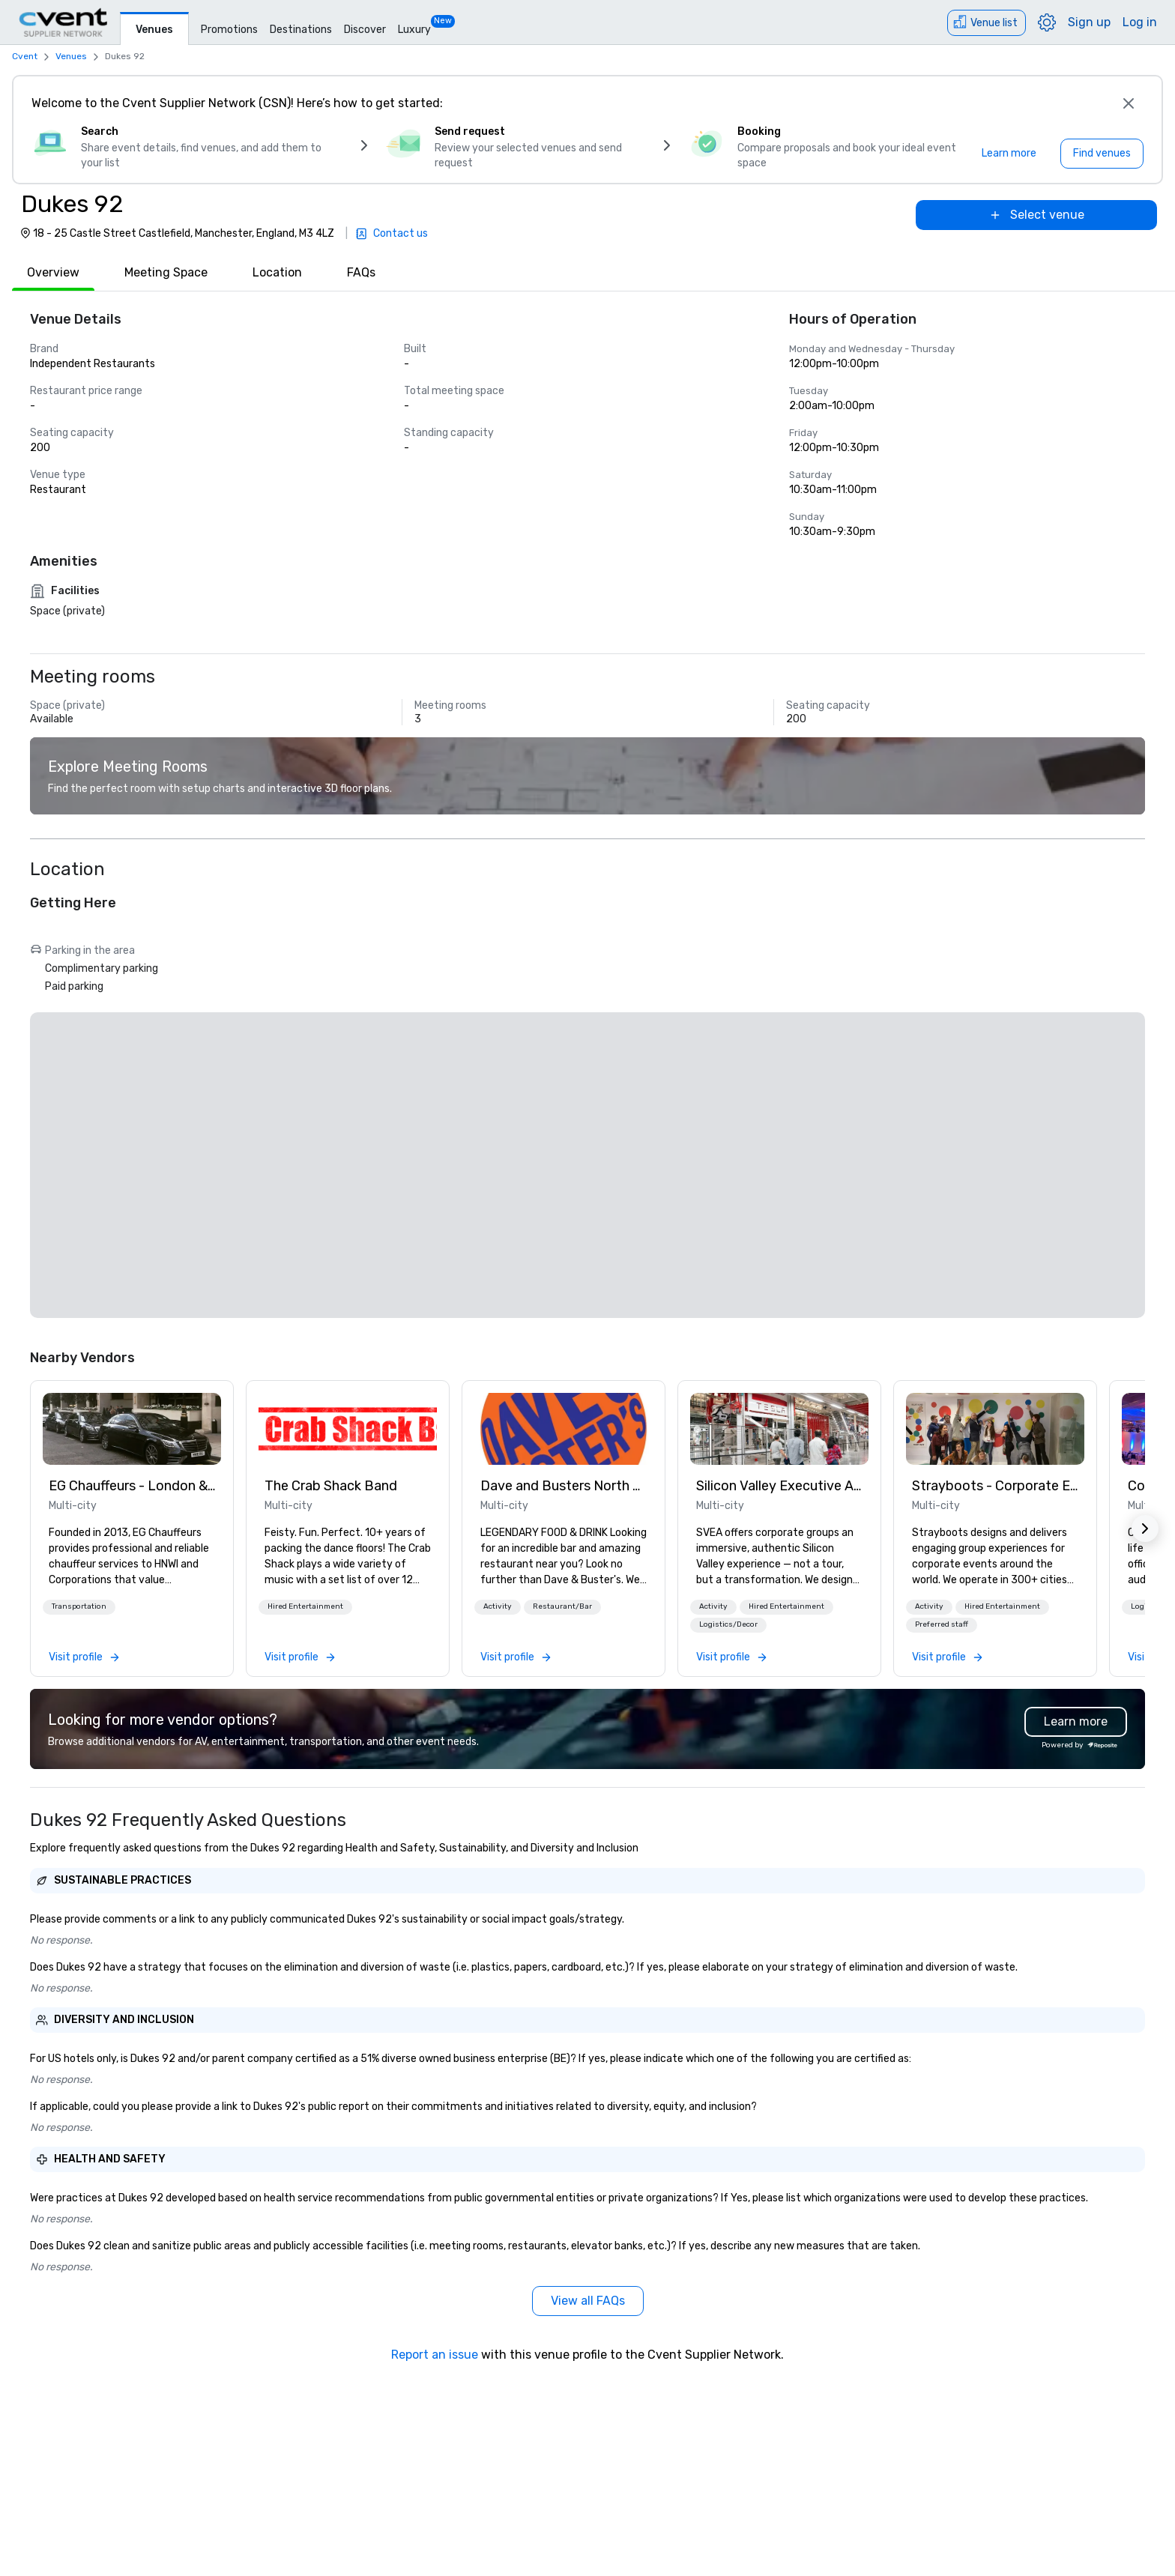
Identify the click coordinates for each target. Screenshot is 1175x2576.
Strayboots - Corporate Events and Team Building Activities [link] (995, 1486)
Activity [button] (497, 1606)
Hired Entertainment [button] (305, 1606)
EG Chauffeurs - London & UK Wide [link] (132, 1486)
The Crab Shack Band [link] (331, 1486)
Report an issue (434, 2354)
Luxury (414, 29)
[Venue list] (986, 23)
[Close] (1129, 103)
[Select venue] (1036, 215)
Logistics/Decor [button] (728, 1624)
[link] (132, 1429)
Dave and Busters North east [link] (563, 1486)
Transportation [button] (79, 1606)
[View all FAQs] (588, 2301)
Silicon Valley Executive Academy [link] (779, 1486)
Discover (365, 29)
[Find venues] (1102, 154)
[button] (79, 1607)
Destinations (301, 29)
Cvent (24, 56)
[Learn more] (1009, 154)
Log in (1140, 22)
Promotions (229, 29)
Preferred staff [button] (941, 1624)
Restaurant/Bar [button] (562, 1606)
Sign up (1089, 22)
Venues (154, 29)
